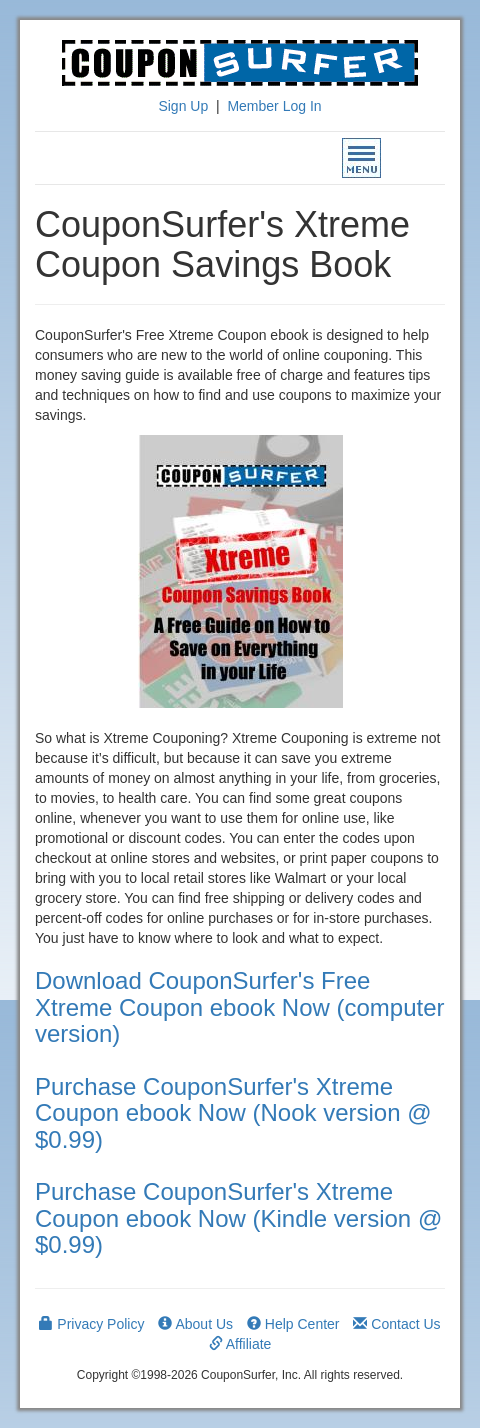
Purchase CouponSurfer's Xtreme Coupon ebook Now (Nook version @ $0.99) (233, 1113)
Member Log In (274, 106)
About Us (195, 1324)
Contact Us (396, 1324)
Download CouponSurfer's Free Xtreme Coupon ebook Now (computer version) (240, 1007)
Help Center (293, 1324)
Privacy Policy (91, 1324)
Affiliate (240, 1344)
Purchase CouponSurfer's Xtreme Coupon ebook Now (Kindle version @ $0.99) (238, 1218)
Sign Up (183, 106)
